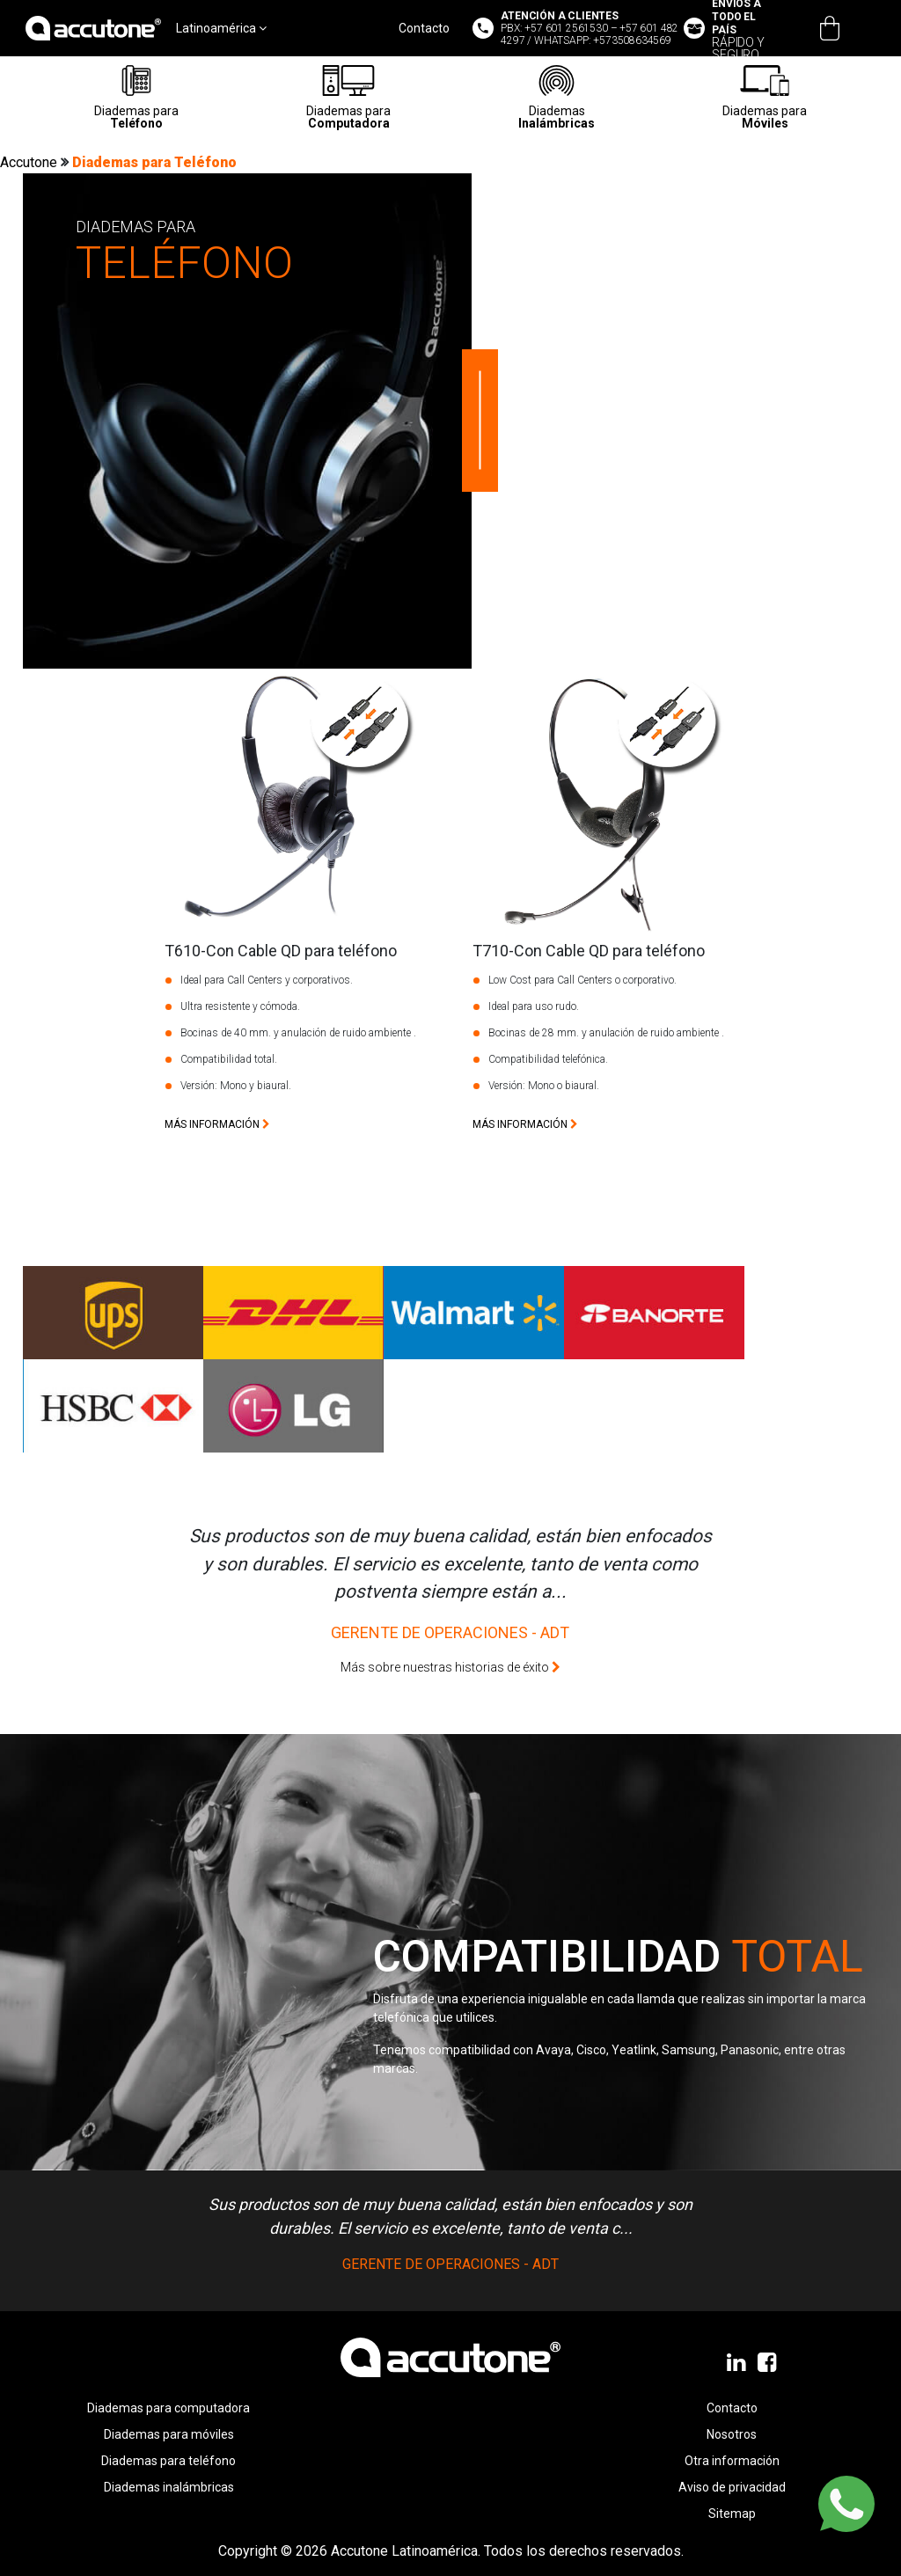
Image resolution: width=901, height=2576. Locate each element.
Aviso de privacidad (732, 2487)
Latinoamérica (221, 28)
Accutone (30, 162)
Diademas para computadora (168, 2408)
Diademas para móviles (169, 2434)
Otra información (732, 2461)
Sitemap (732, 2513)
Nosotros (732, 2434)
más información (217, 1124)
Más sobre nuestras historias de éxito (450, 1667)
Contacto (424, 28)
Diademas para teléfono (168, 2461)
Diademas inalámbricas (169, 2487)
